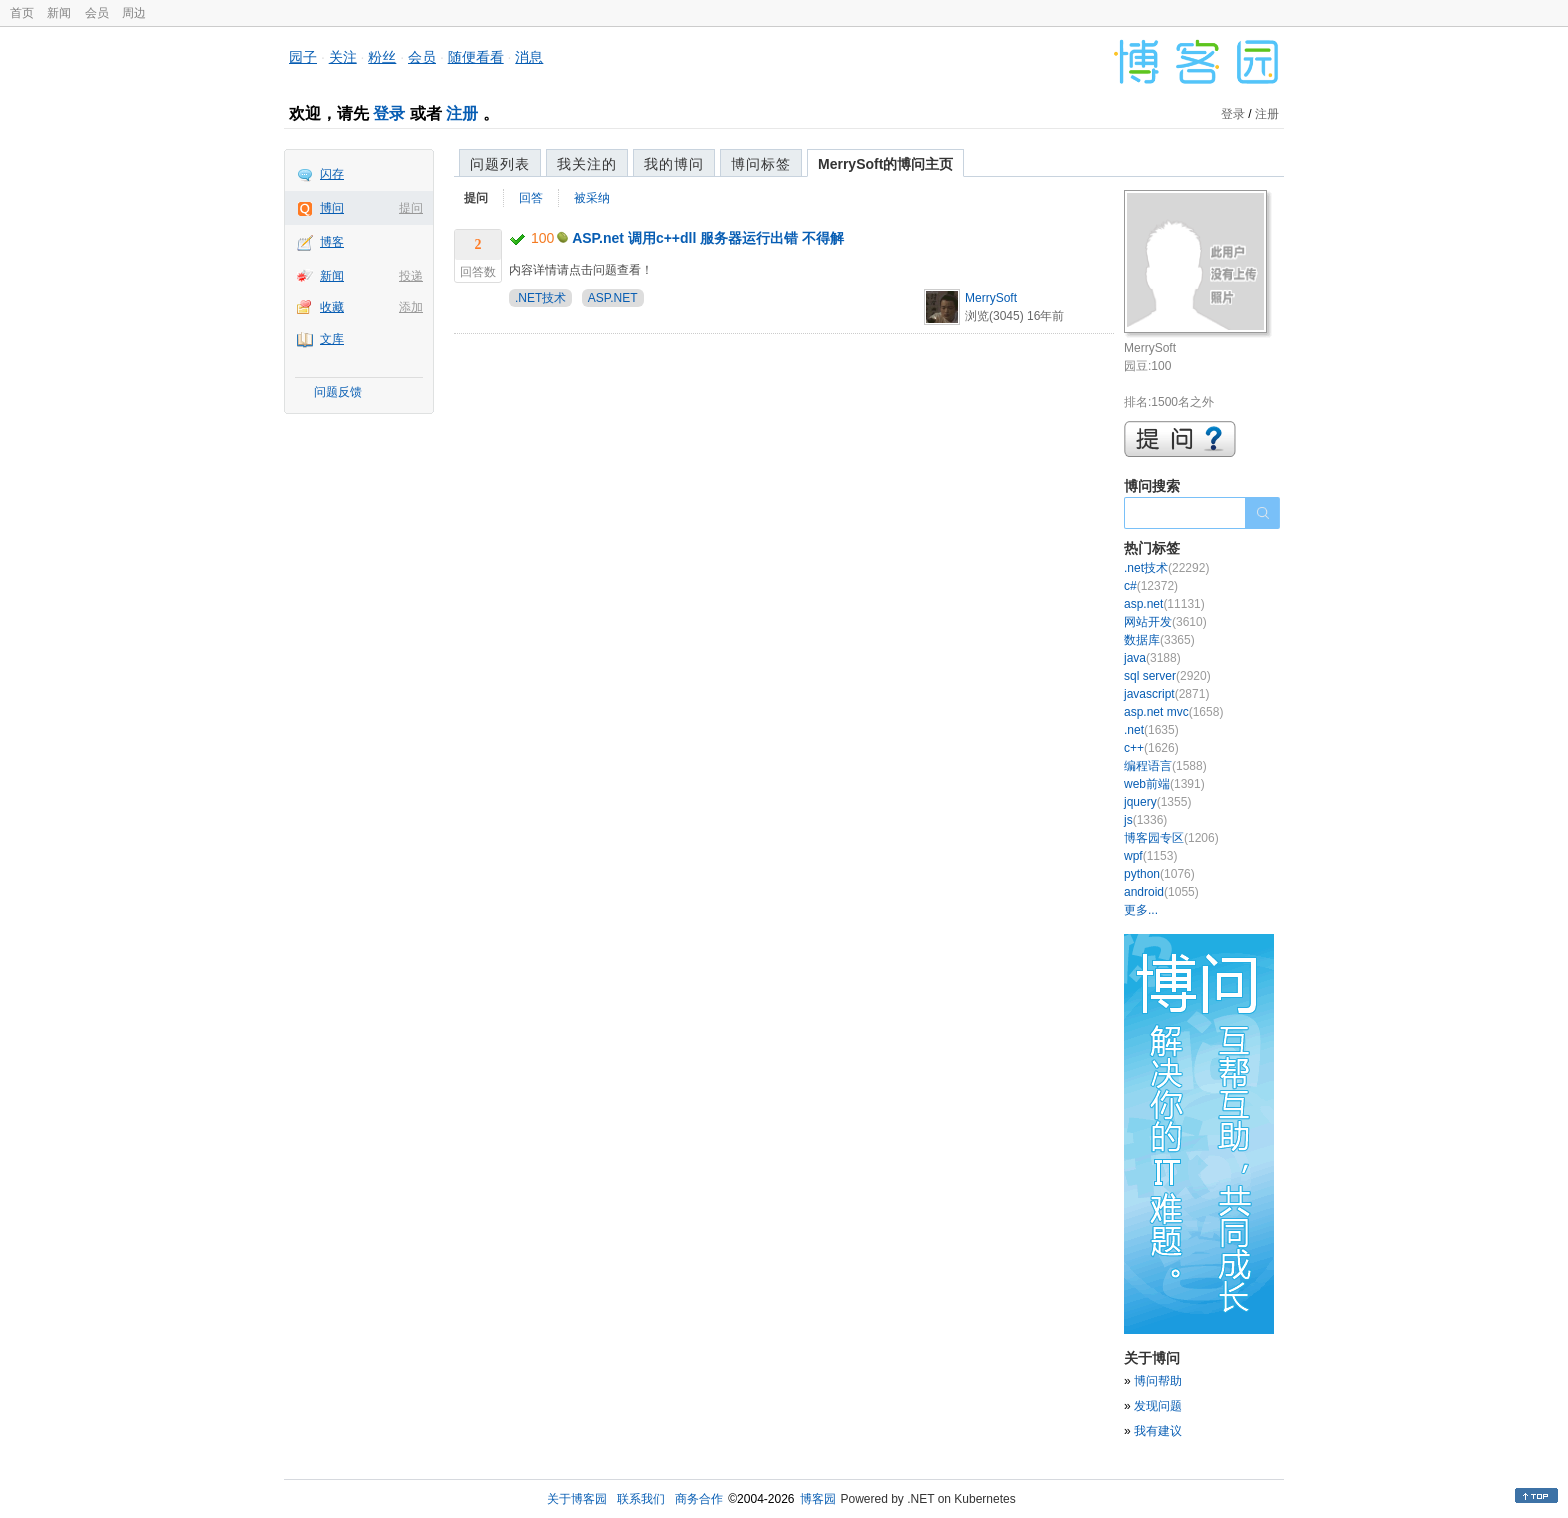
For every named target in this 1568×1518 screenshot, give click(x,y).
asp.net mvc (1173, 712)
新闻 (59, 13)
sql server (1167, 676)
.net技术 (1166, 568)
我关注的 (587, 164)
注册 (462, 113)
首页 (22, 13)
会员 (97, 13)
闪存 (332, 174)
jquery (1157, 802)
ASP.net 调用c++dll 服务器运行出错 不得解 (708, 238)
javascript (1166, 694)
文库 (332, 339)
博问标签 (761, 164)
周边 (134, 13)
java (1152, 658)
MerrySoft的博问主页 (885, 164)
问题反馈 (338, 392)
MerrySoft (991, 298)
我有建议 (1158, 1431)
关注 (343, 57)
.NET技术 (540, 298)
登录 (389, 113)
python (1159, 874)
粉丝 (382, 57)
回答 (531, 198)
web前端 (1164, 784)
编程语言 (1165, 766)
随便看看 (476, 57)
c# (1151, 586)
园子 (303, 57)
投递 (411, 276)
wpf (1150, 856)
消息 (529, 57)
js (1145, 820)
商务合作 (699, 1499)
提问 (411, 208)
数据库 (1159, 640)
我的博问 (674, 164)
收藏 (332, 307)
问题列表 (500, 164)
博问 (332, 208)
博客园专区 (1171, 838)
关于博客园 (577, 1499)
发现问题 (1158, 1406)
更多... (1141, 910)
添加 (411, 307)
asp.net (1164, 604)
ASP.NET (613, 298)
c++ (1151, 748)
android (1161, 892)
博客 (332, 242)
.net (1151, 730)
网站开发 (1165, 622)
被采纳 (592, 198)
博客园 (818, 1499)
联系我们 (641, 1499)
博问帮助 (1158, 1381)
